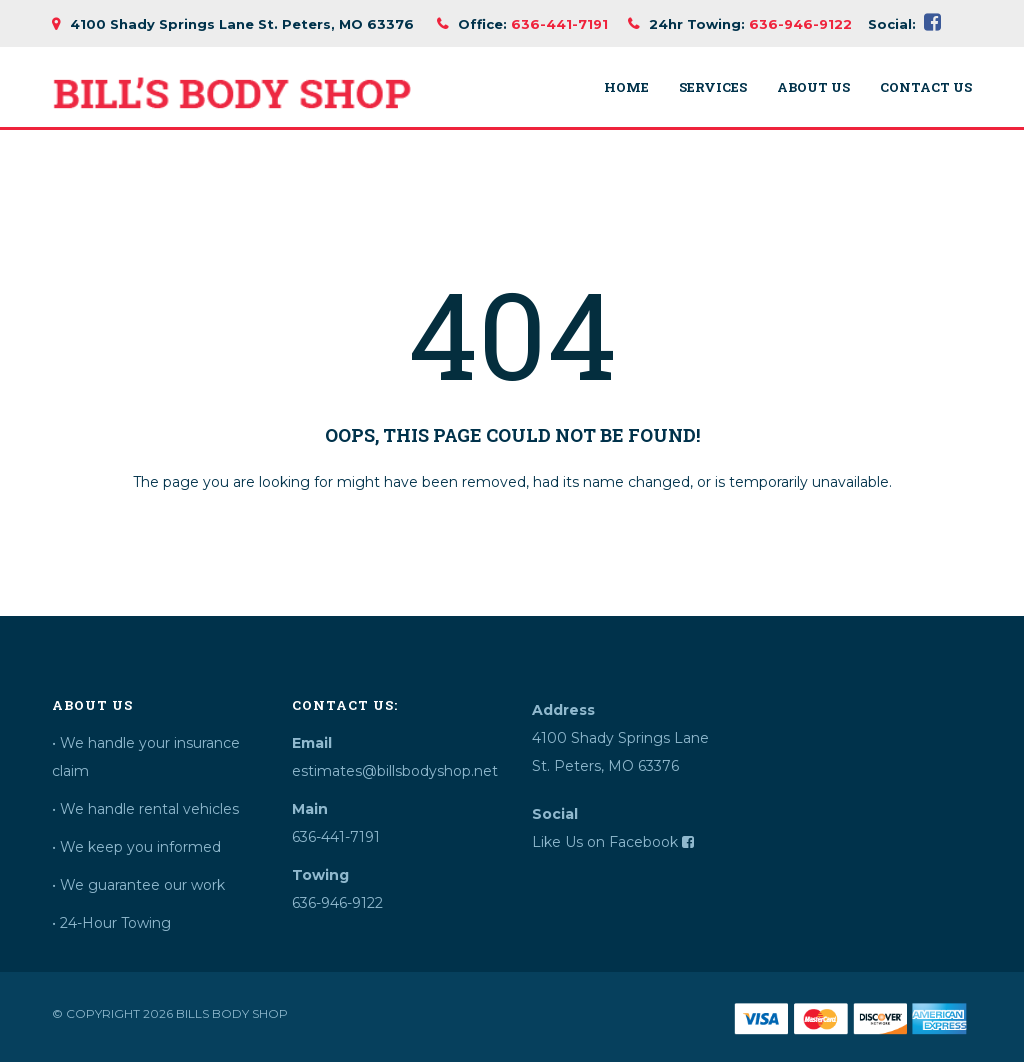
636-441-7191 (559, 24)
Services (713, 87)
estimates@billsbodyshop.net (387, 771)
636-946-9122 (800, 24)
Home (626, 87)
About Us (813, 87)
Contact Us (926, 87)
